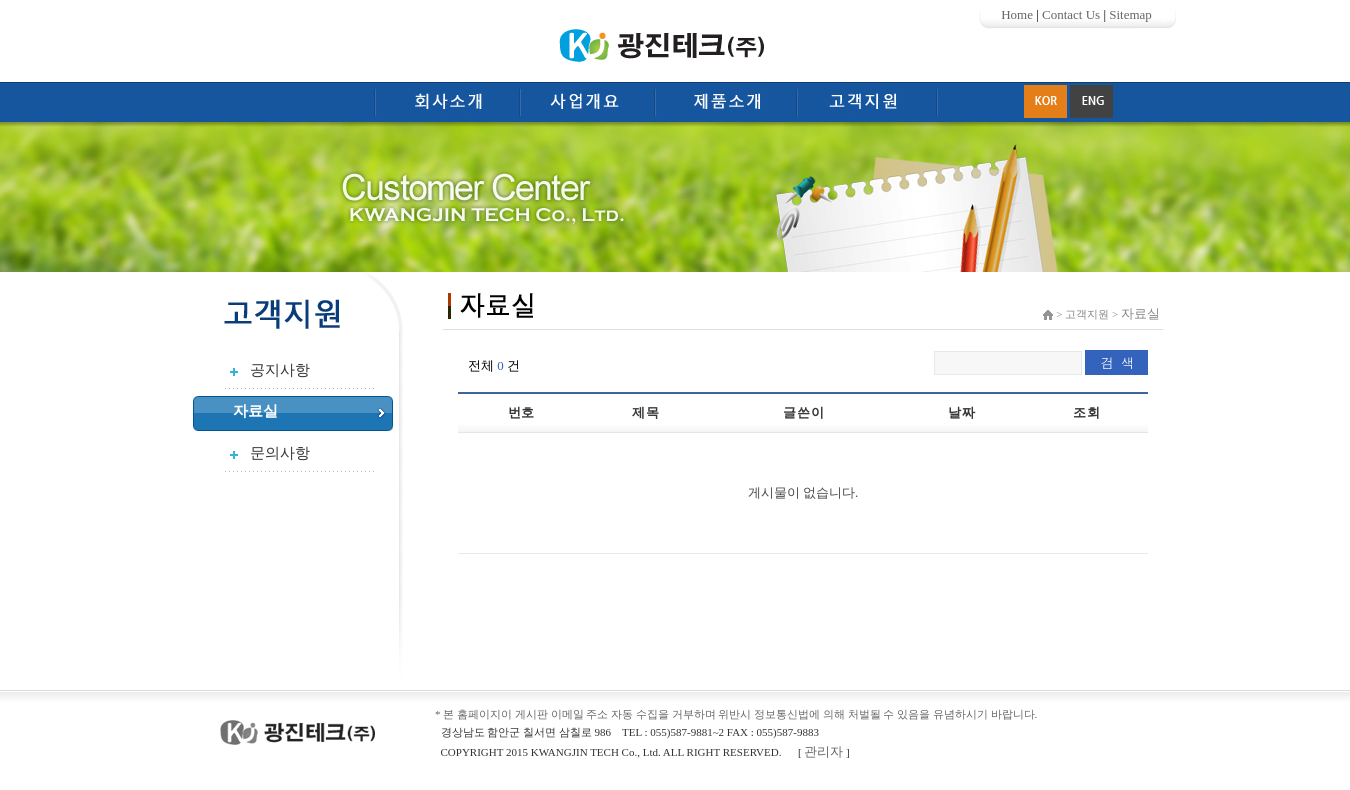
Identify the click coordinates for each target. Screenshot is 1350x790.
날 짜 (960, 412)
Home (1017, 14)
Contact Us (1071, 14)
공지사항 (280, 370)
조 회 (1085, 412)
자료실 (255, 411)
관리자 (823, 751)
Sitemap (1130, 14)
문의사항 (280, 453)
